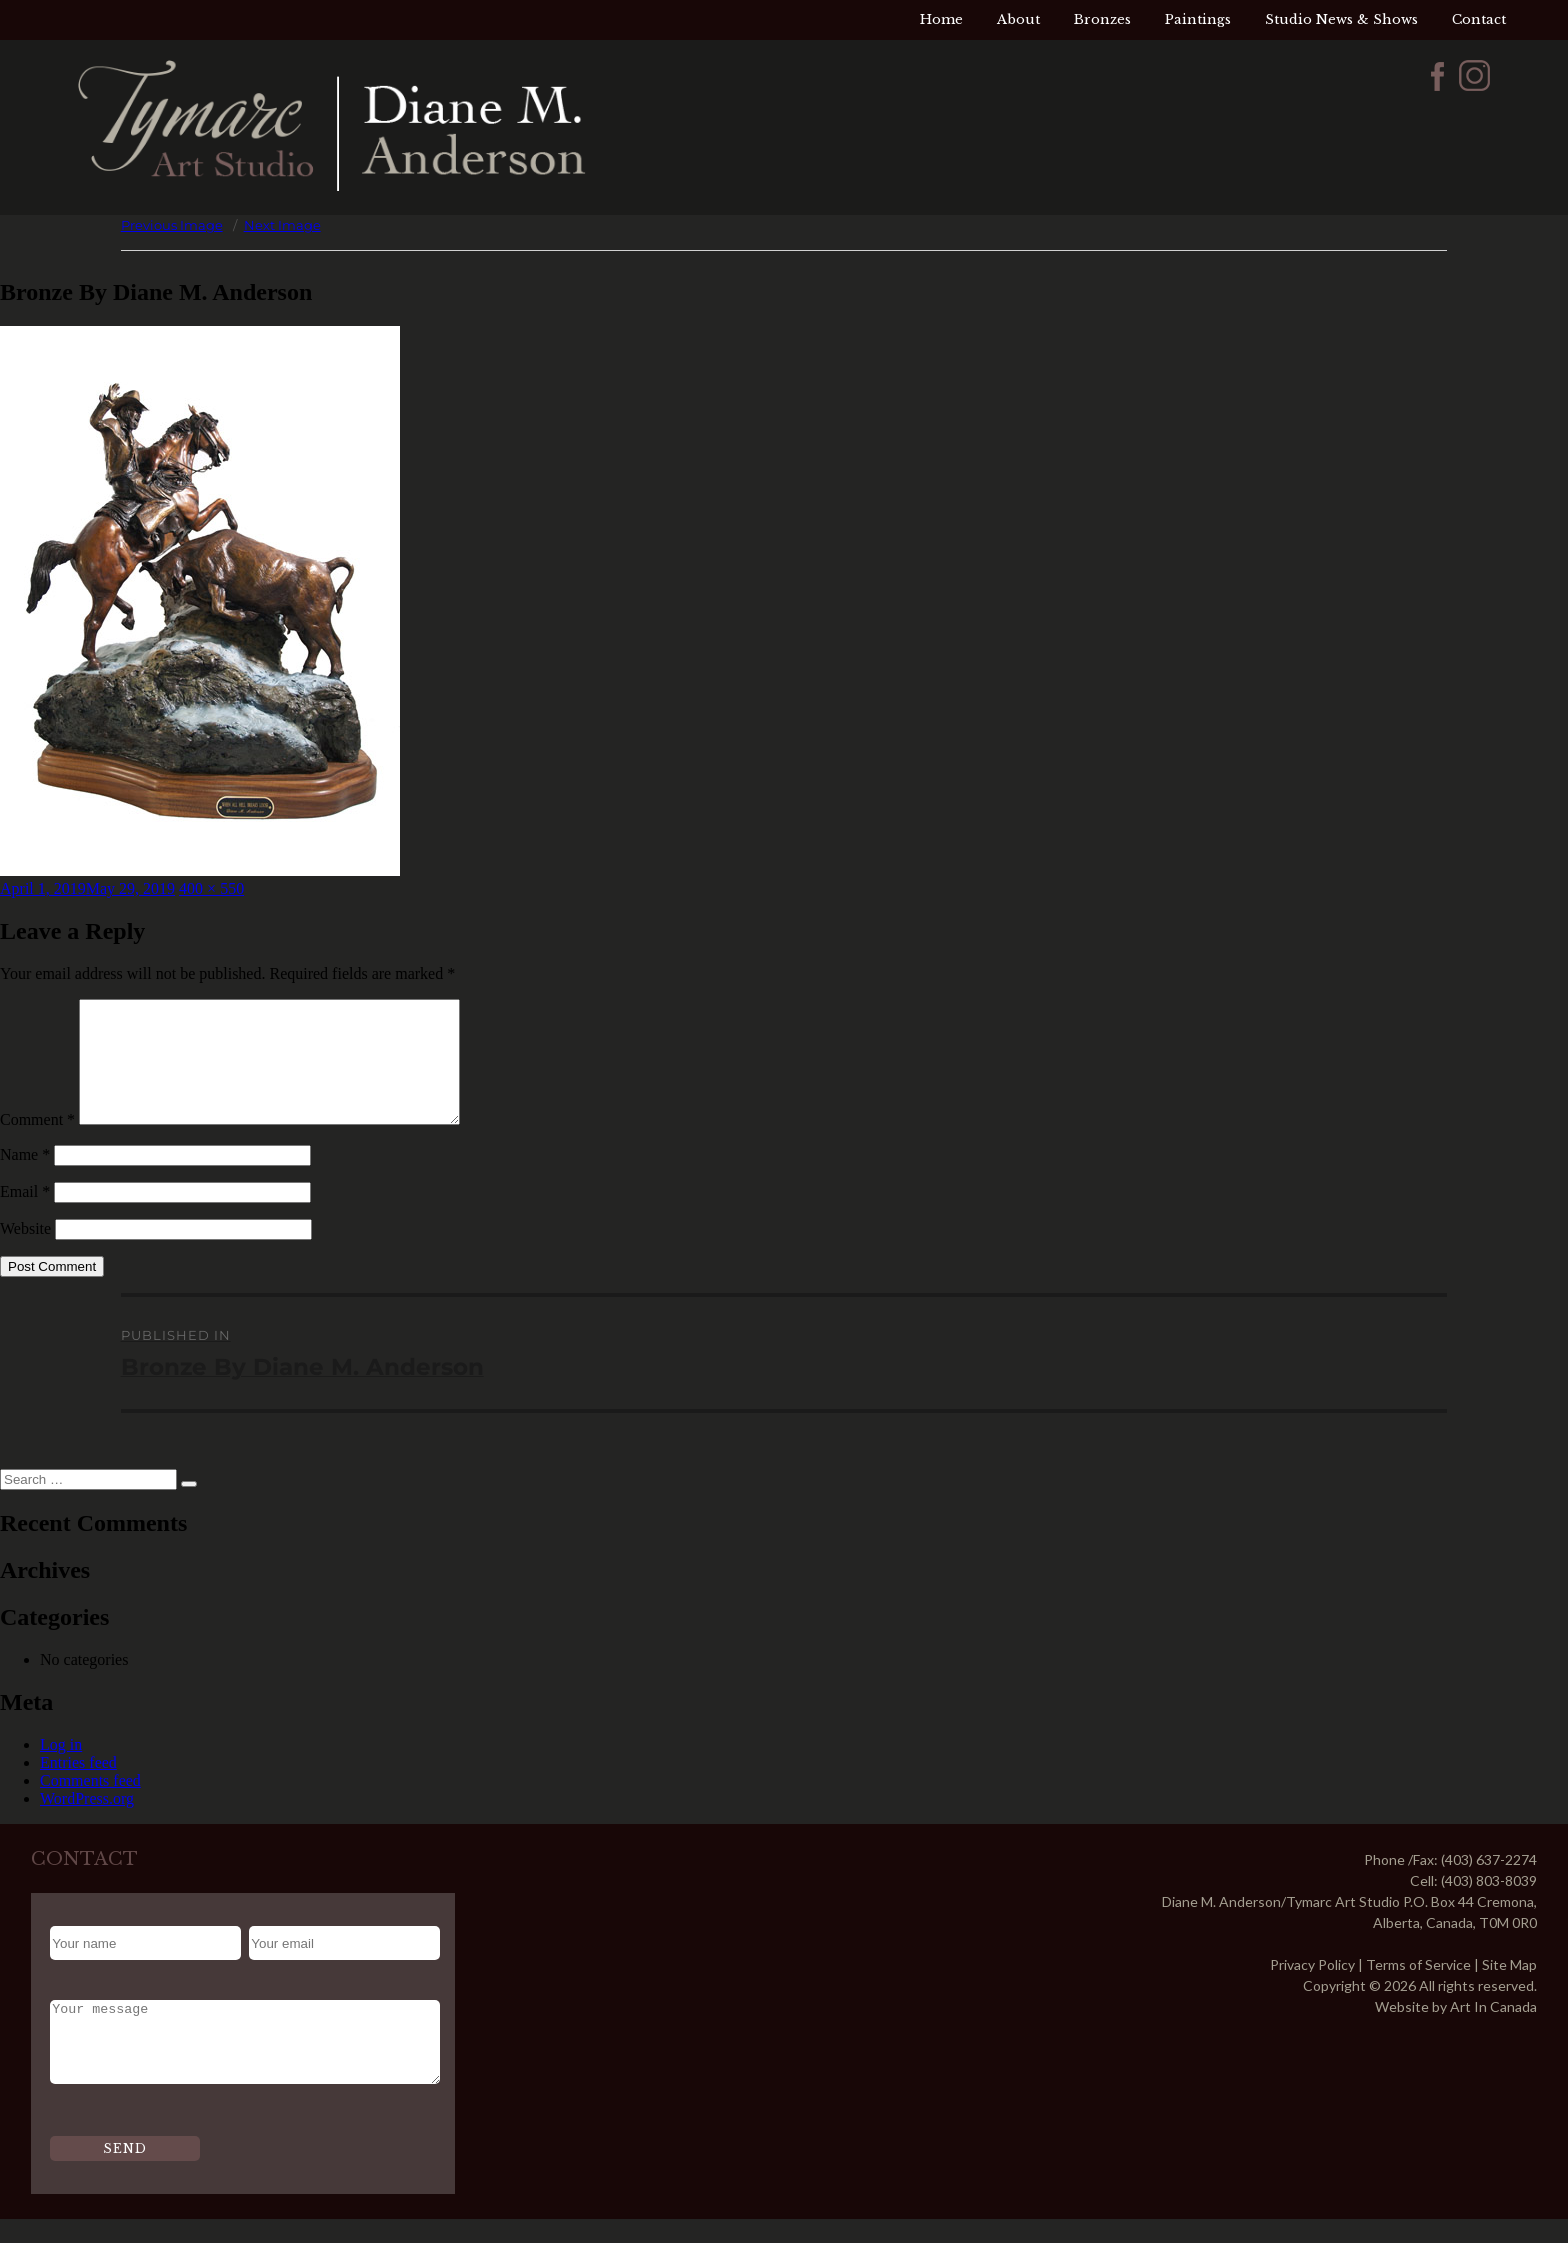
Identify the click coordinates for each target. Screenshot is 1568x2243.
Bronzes (1102, 19)
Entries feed (78, 1786)
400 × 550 (211, 888)
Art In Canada (1493, 2030)
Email (25, 1215)
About (1018, 19)
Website (25, 1252)
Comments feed (90, 1804)
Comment (37, 1143)
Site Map (1509, 1988)
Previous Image (172, 225)
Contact (1479, 19)
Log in (61, 1768)
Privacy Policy (1312, 1988)
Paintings (1198, 19)
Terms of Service (1418, 1988)
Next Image (282, 225)
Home (941, 19)
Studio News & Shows (1341, 19)
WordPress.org (87, 1822)
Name (25, 1178)
